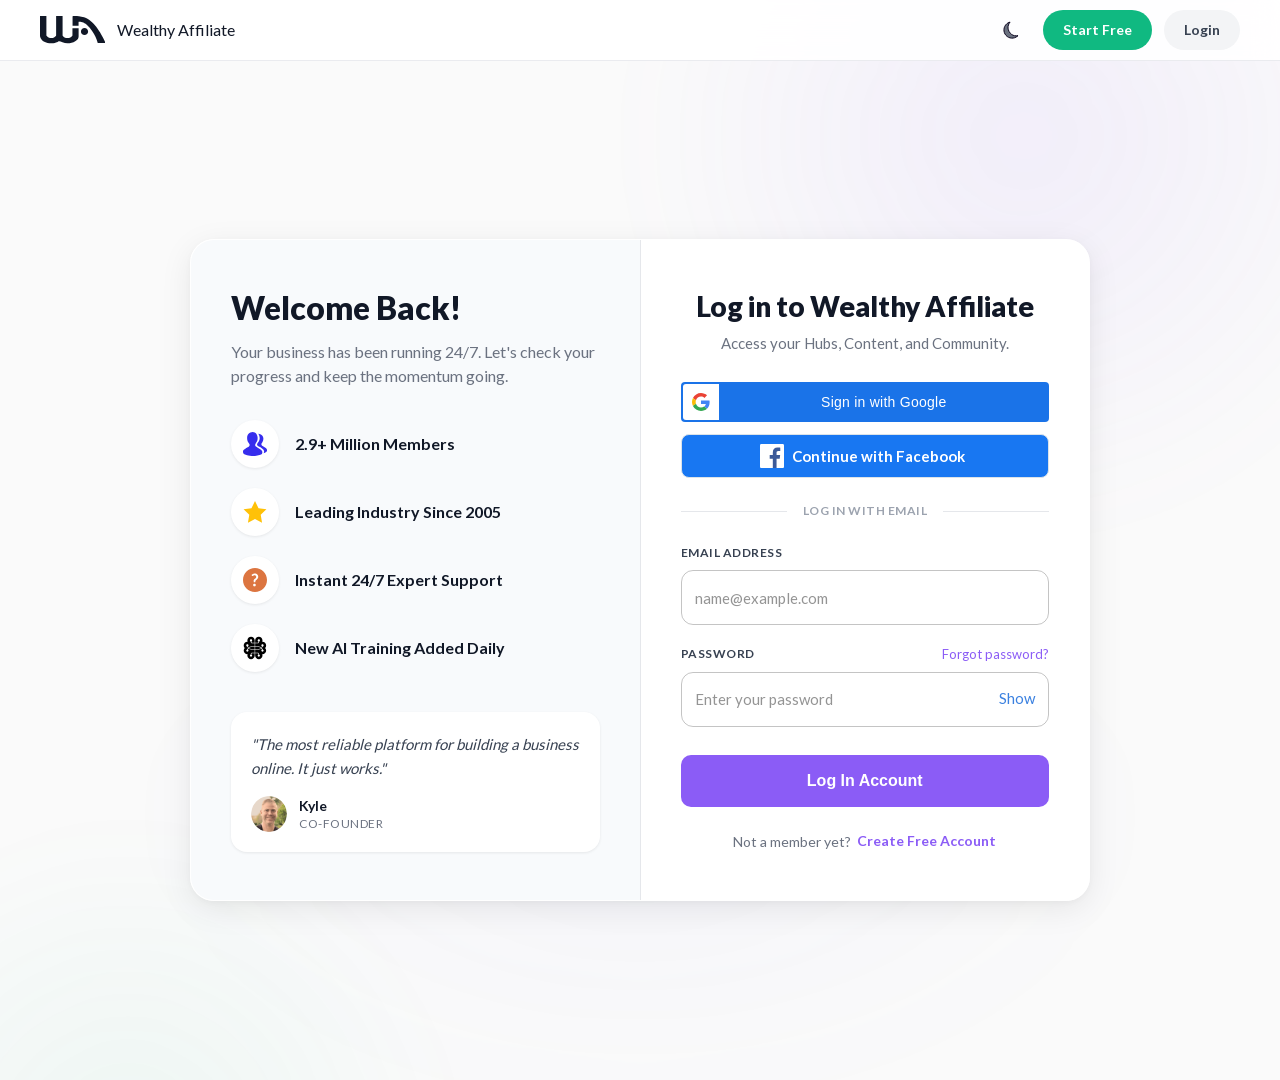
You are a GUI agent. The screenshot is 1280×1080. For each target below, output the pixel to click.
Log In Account (865, 780)
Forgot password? (995, 654)
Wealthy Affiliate (176, 29)
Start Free (1097, 29)
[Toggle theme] (1011, 30)
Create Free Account (926, 840)
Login (1202, 29)
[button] (865, 402)
